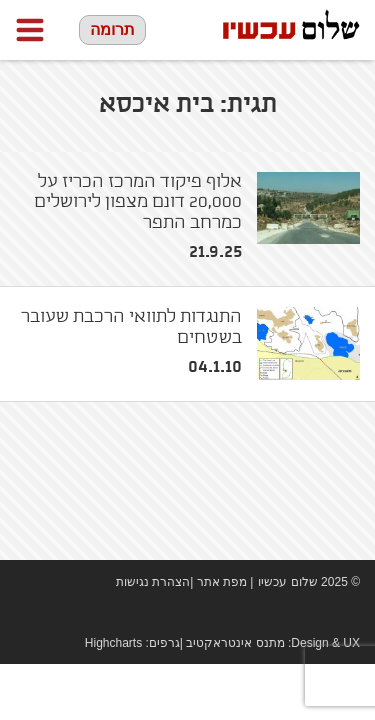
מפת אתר (222, 582)
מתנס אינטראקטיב (235, 643)
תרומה (112, 29)
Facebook (290, 614)
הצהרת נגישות (153, 582)
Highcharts (113, 643)
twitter (350, 614)
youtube (320, 614)
